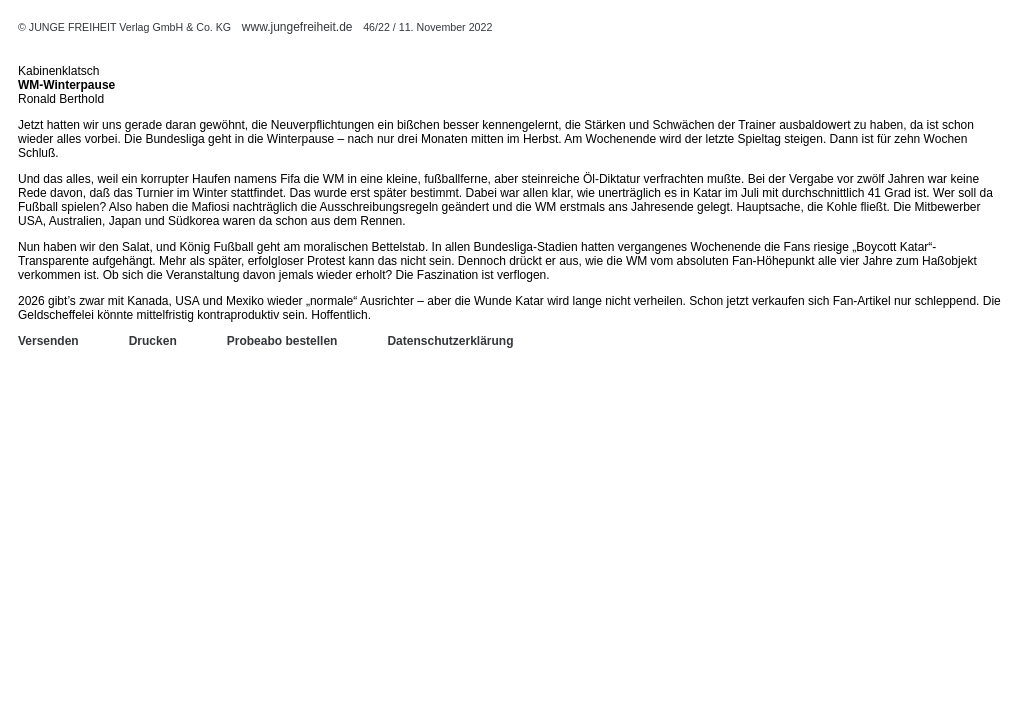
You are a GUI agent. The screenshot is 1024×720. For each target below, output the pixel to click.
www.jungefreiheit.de (297, 27)
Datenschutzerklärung (450, 341)
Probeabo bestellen (282, 341)
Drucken (153, 341)
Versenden (48, 341)
